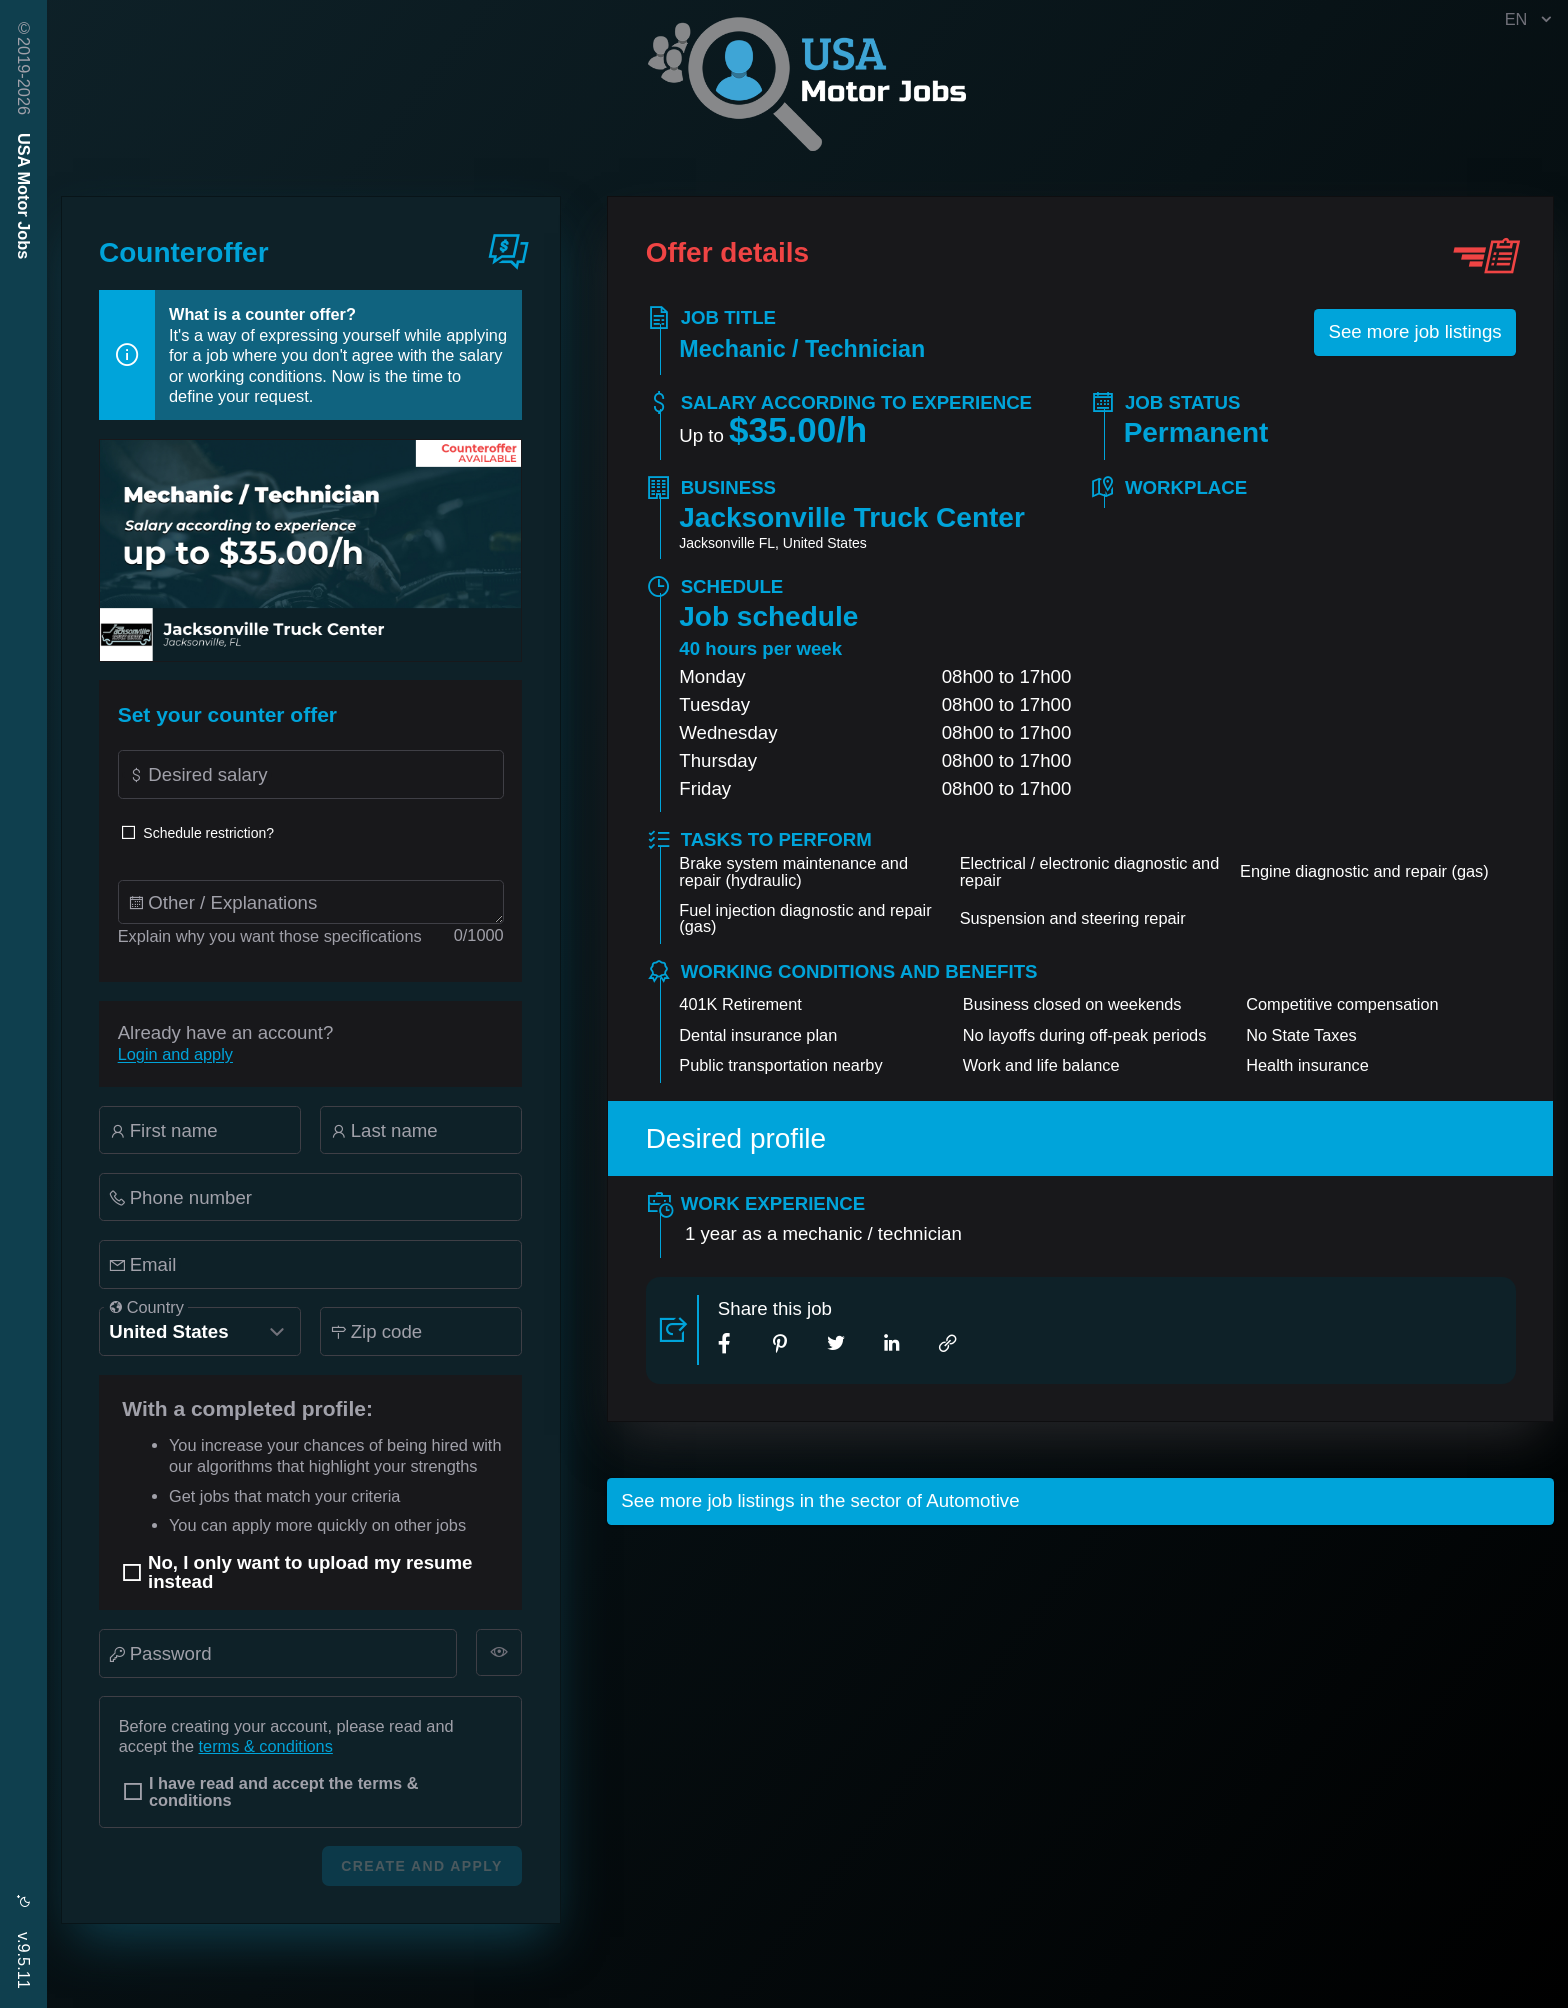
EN (1530, 19)
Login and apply (175, 1054)
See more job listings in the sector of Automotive (820, 1500)
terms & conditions (266, 1746)
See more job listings (1414, 331)
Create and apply (421, 1866)
